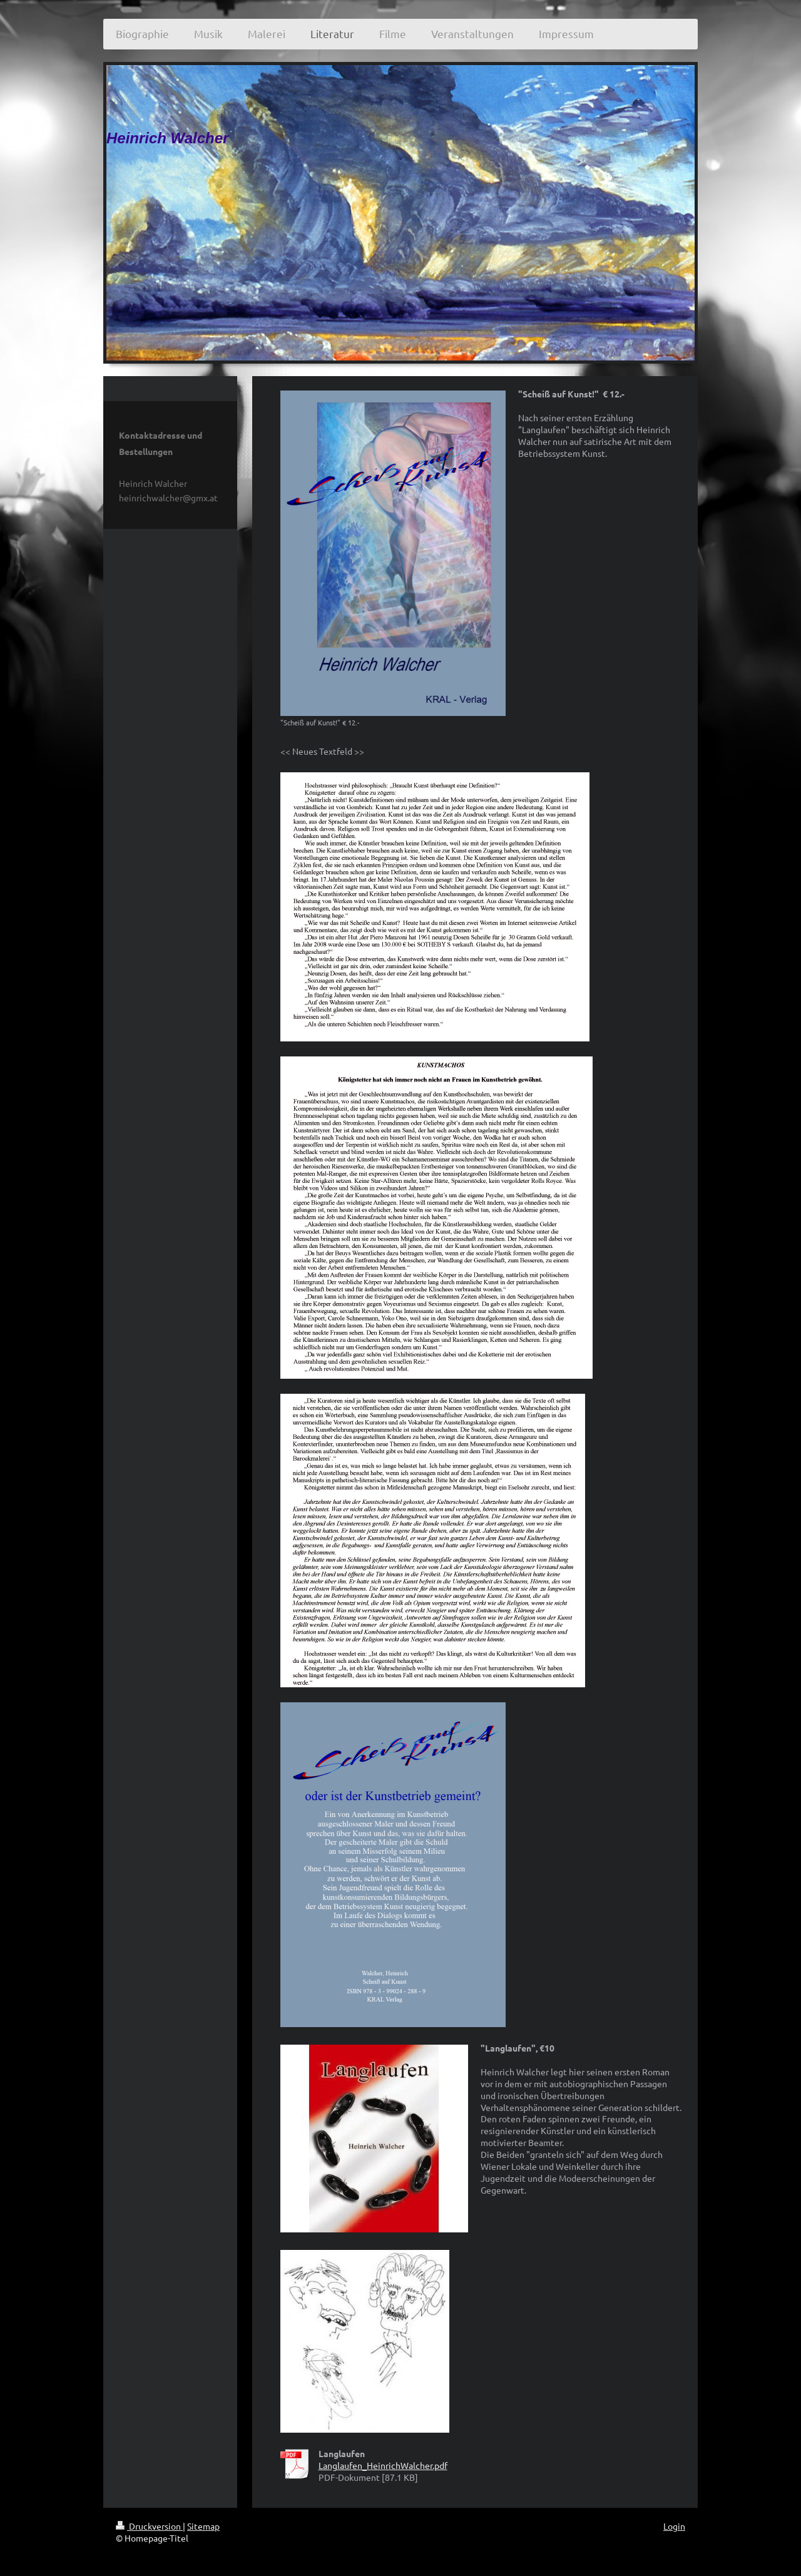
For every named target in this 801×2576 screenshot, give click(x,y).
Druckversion (149, 2526)
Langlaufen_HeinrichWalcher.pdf (383, 2465)
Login (674, 2526)
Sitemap (203, 2526)
